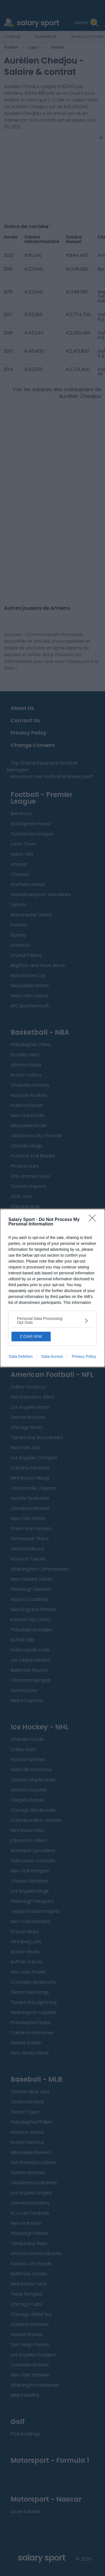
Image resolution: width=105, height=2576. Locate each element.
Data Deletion (21, 1356)
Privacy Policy (84, 1356)
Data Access (52, 1356)
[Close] (94, 1220)
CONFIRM (31, 1336)
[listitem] (52, 1320)
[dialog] (52, 1288)
